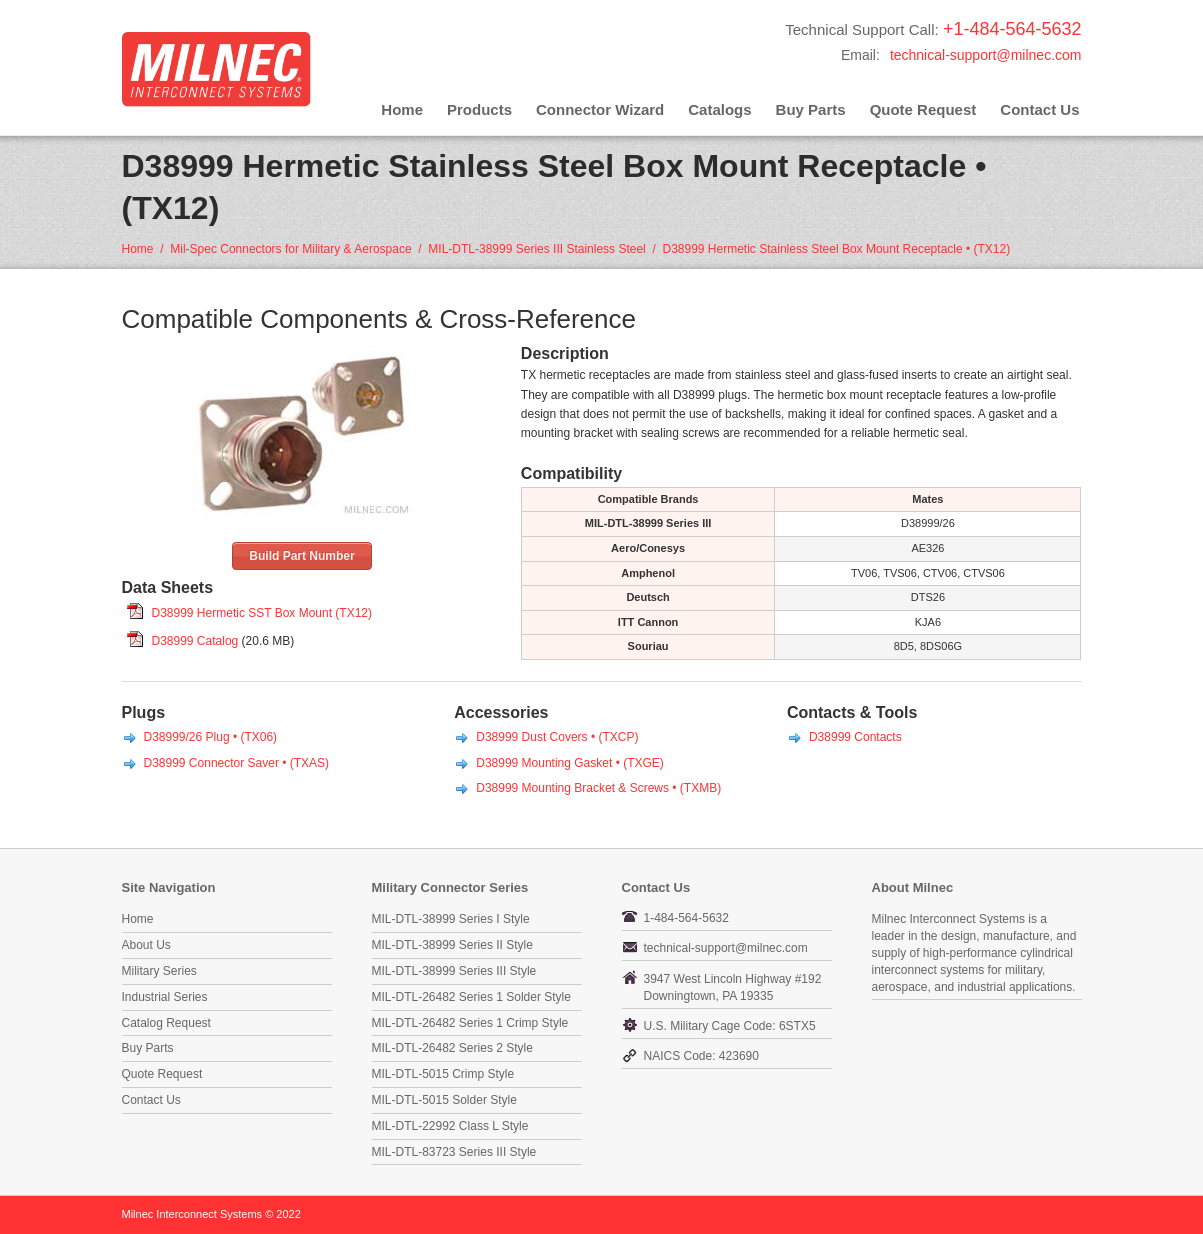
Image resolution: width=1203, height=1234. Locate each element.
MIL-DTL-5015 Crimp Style (443, 1074)
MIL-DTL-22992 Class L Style (450, 1126)
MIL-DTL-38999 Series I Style (451, 919)
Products (479, 109)
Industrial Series (165, 997)
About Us (146, 945)
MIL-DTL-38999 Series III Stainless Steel (536, 249)
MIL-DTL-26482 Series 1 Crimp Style (470, 1023)
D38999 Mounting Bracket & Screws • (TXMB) (598, 788)
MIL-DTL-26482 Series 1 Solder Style (471, 997)
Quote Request (923, 109)
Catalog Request (166, 1023)
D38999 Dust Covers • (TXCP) (557, 737)
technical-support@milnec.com (986, 55)
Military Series (159, 971)
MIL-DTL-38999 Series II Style (452, 945)
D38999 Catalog (195, 641)
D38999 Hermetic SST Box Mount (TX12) (262, 613)
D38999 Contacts (855, 737)
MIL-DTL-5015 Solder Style (444, 1100)
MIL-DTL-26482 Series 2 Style (452, 1048)
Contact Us (1039, 109)
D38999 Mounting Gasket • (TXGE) (570, 763)
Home (402, 109)
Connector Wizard (600, 109)
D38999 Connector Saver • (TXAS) (237, 763)
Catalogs (719, 109)
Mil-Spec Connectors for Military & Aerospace (290, 249)
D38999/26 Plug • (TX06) (211, 737)
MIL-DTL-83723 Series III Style (454, 1152)
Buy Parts (811, 109)
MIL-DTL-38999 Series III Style (454, 971)
